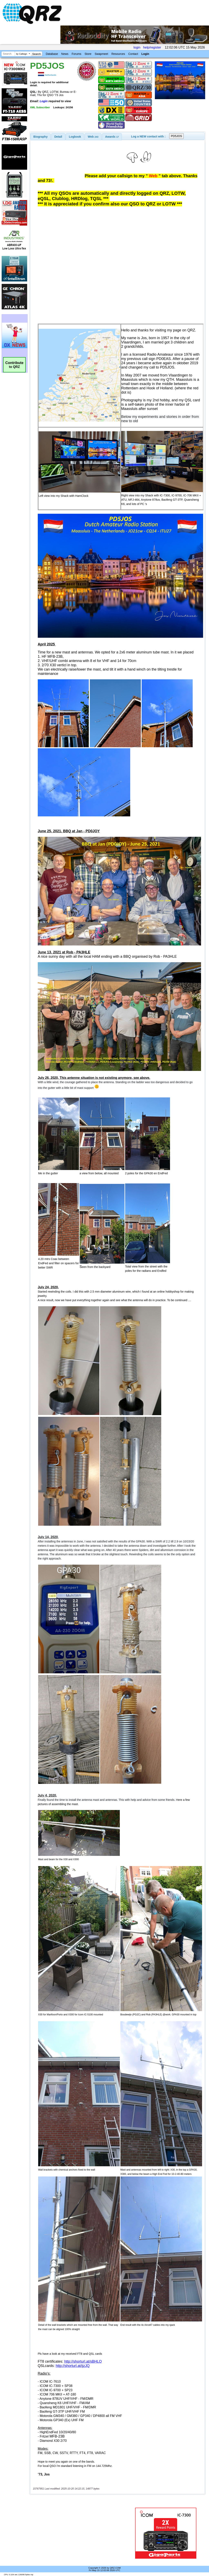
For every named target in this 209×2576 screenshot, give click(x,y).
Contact (133, 53)
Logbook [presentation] (75, 136)
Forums (76, 53)
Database (52, 53)
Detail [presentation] (58, 136)
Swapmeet (101, 53)
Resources (118, 53)
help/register (152, 47)
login (136, 47)
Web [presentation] (93, 136)
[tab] (40, 136)
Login (145, 53)
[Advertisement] (80, 2533)
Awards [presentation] (112, 136)
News (64, 53)
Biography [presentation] (40, 136)
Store (87, 53)
